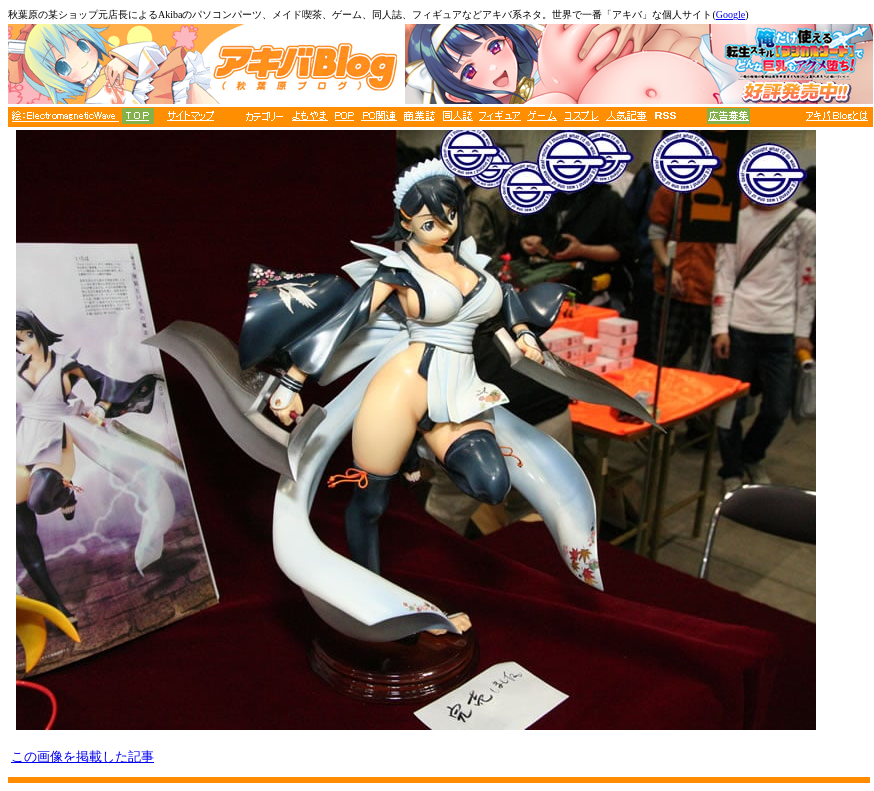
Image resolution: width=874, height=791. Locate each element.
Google (730, 14)
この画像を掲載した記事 (82, 756)
